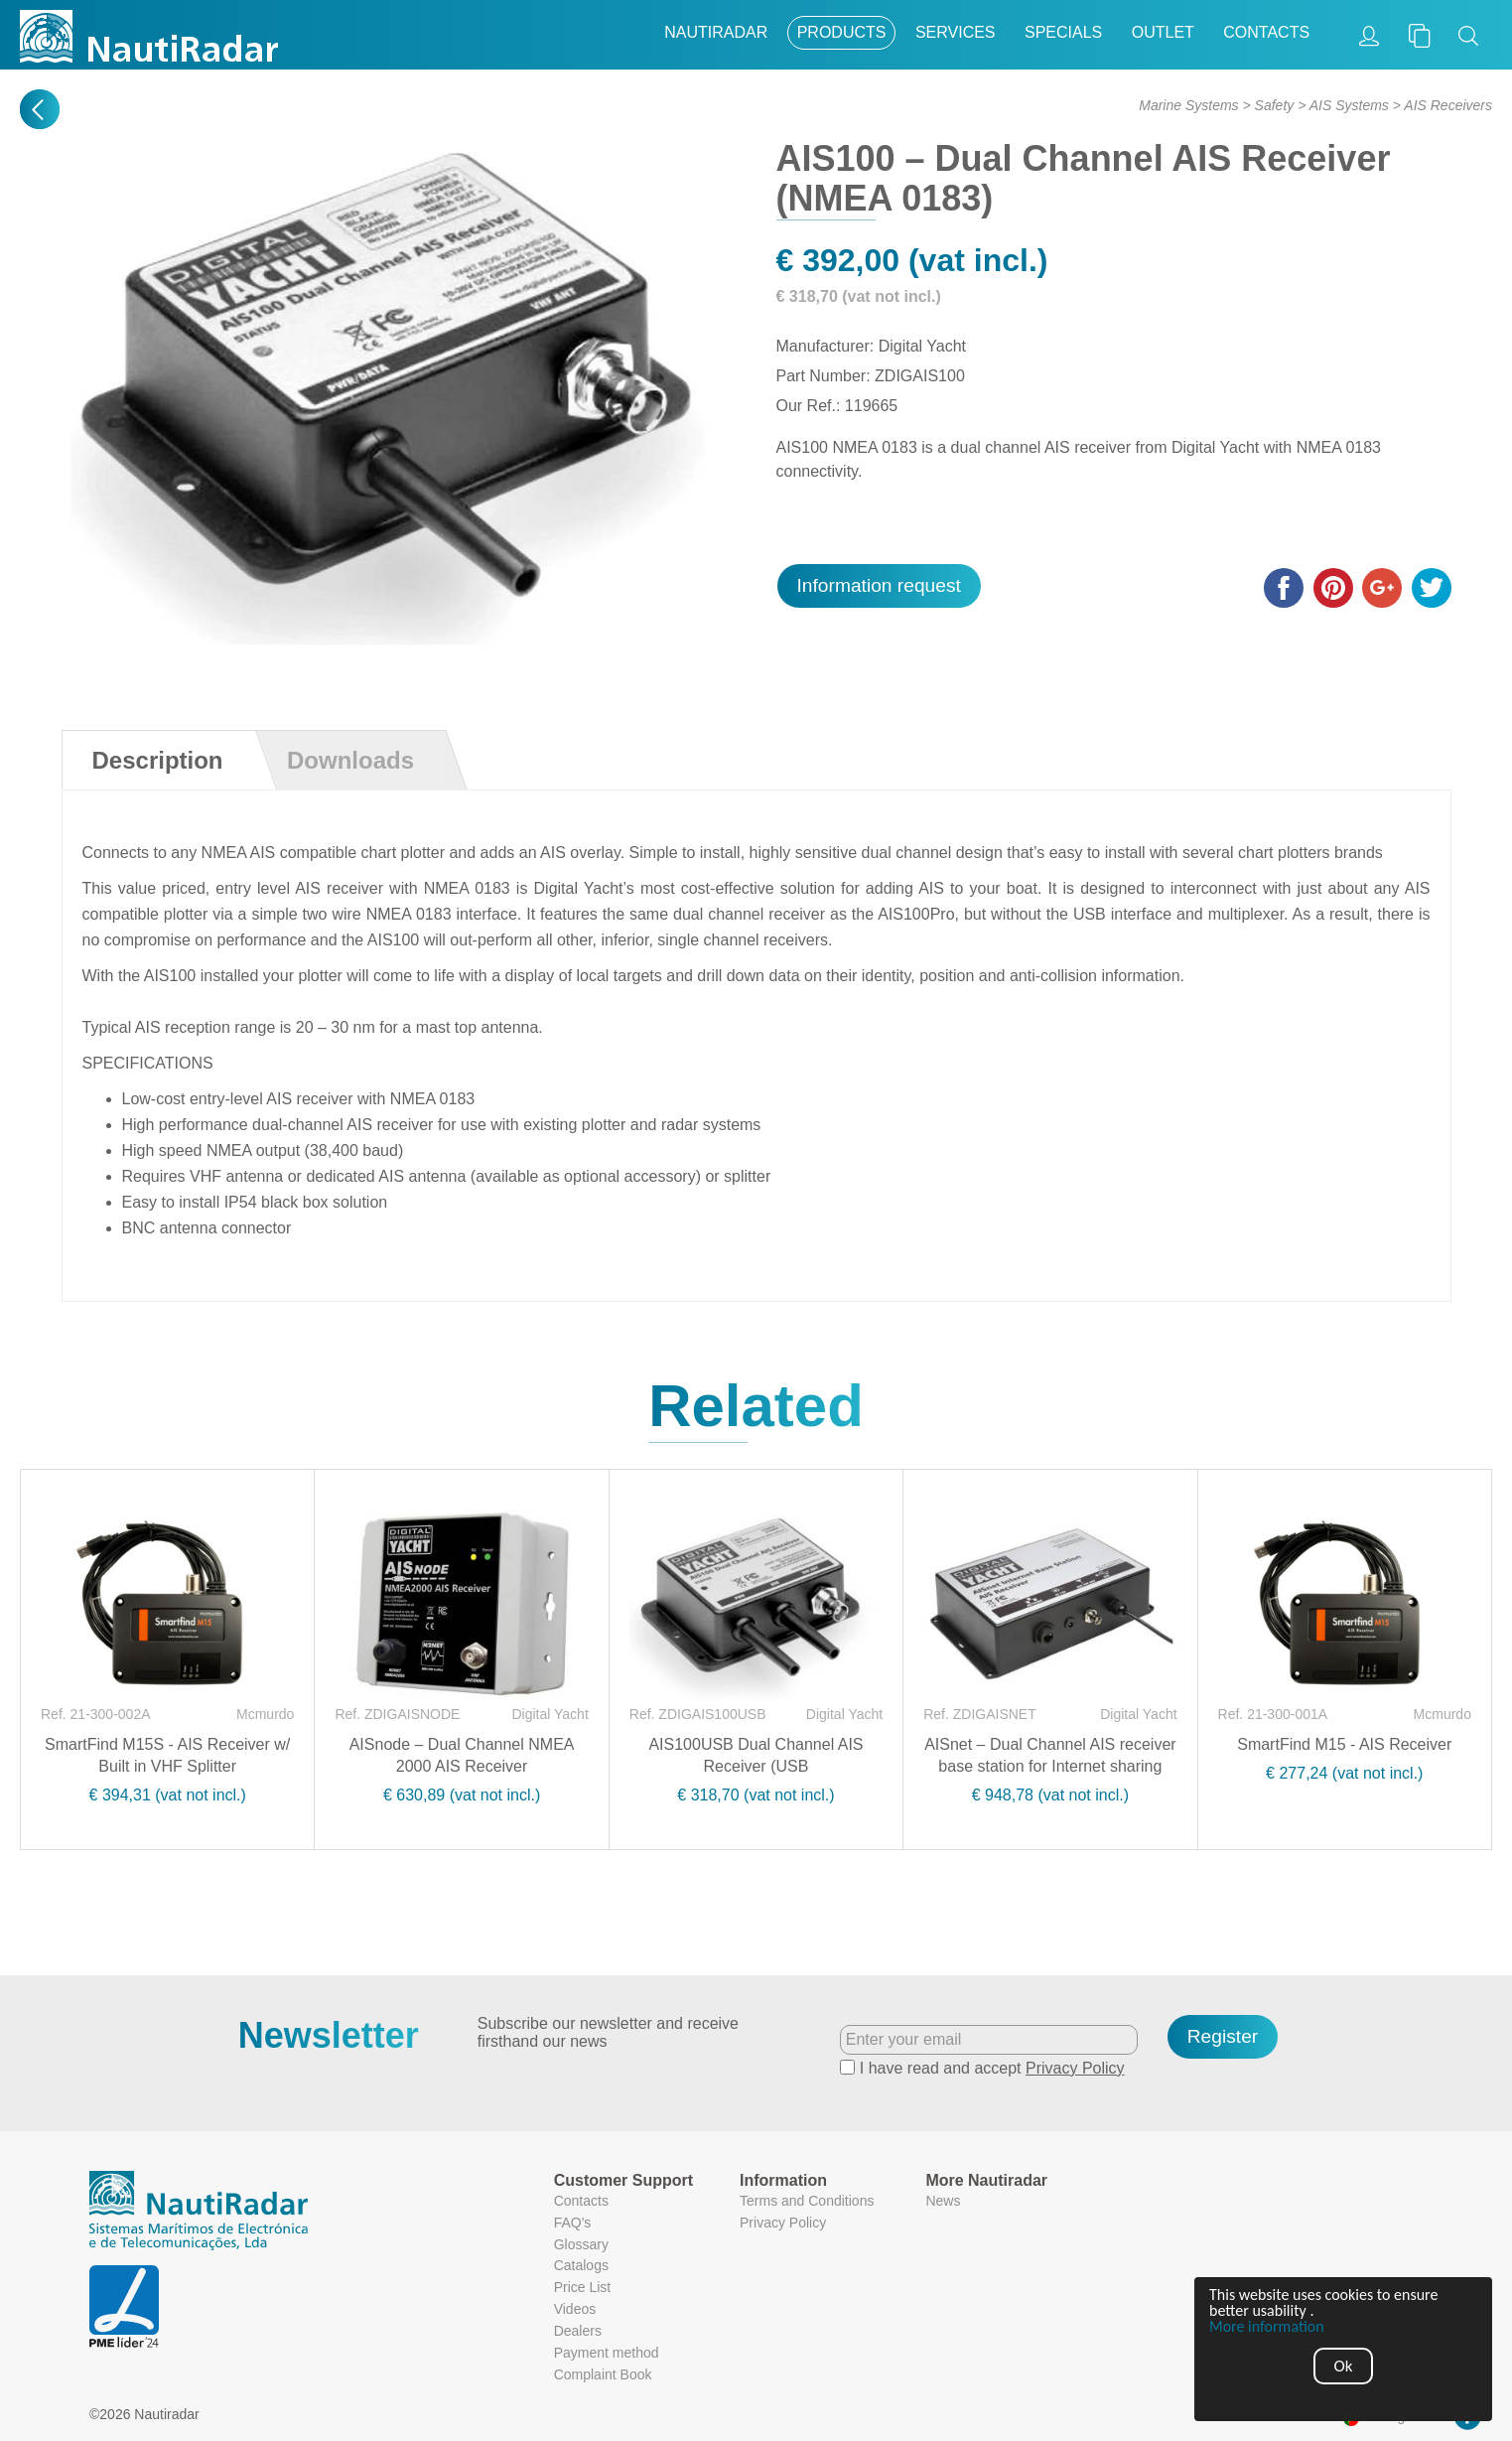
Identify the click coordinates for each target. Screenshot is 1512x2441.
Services (955, 32)
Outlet (1163, 32)
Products (842, 32)
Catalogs (581, 2265)
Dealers (578, 2331)
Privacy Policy (1075, 2068)
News (942, 2201)
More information (1266, 2327)
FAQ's (573, 2222)
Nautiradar (715, 32)
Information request (879, 585)
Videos (575, 2309)
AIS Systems (1349, 105)
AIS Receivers (1448, 105)
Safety (1275, 105)
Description (157, 760)
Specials (1063, 32)
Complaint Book (603, 2374)
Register (1222, 2036)
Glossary (581, 2244)
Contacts (1266, 32)
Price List (583, 2287)
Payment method (606, 2353)
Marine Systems (1188, 105)
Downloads (350, 760)
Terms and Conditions (807, 2201)
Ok (1343, 2366)
